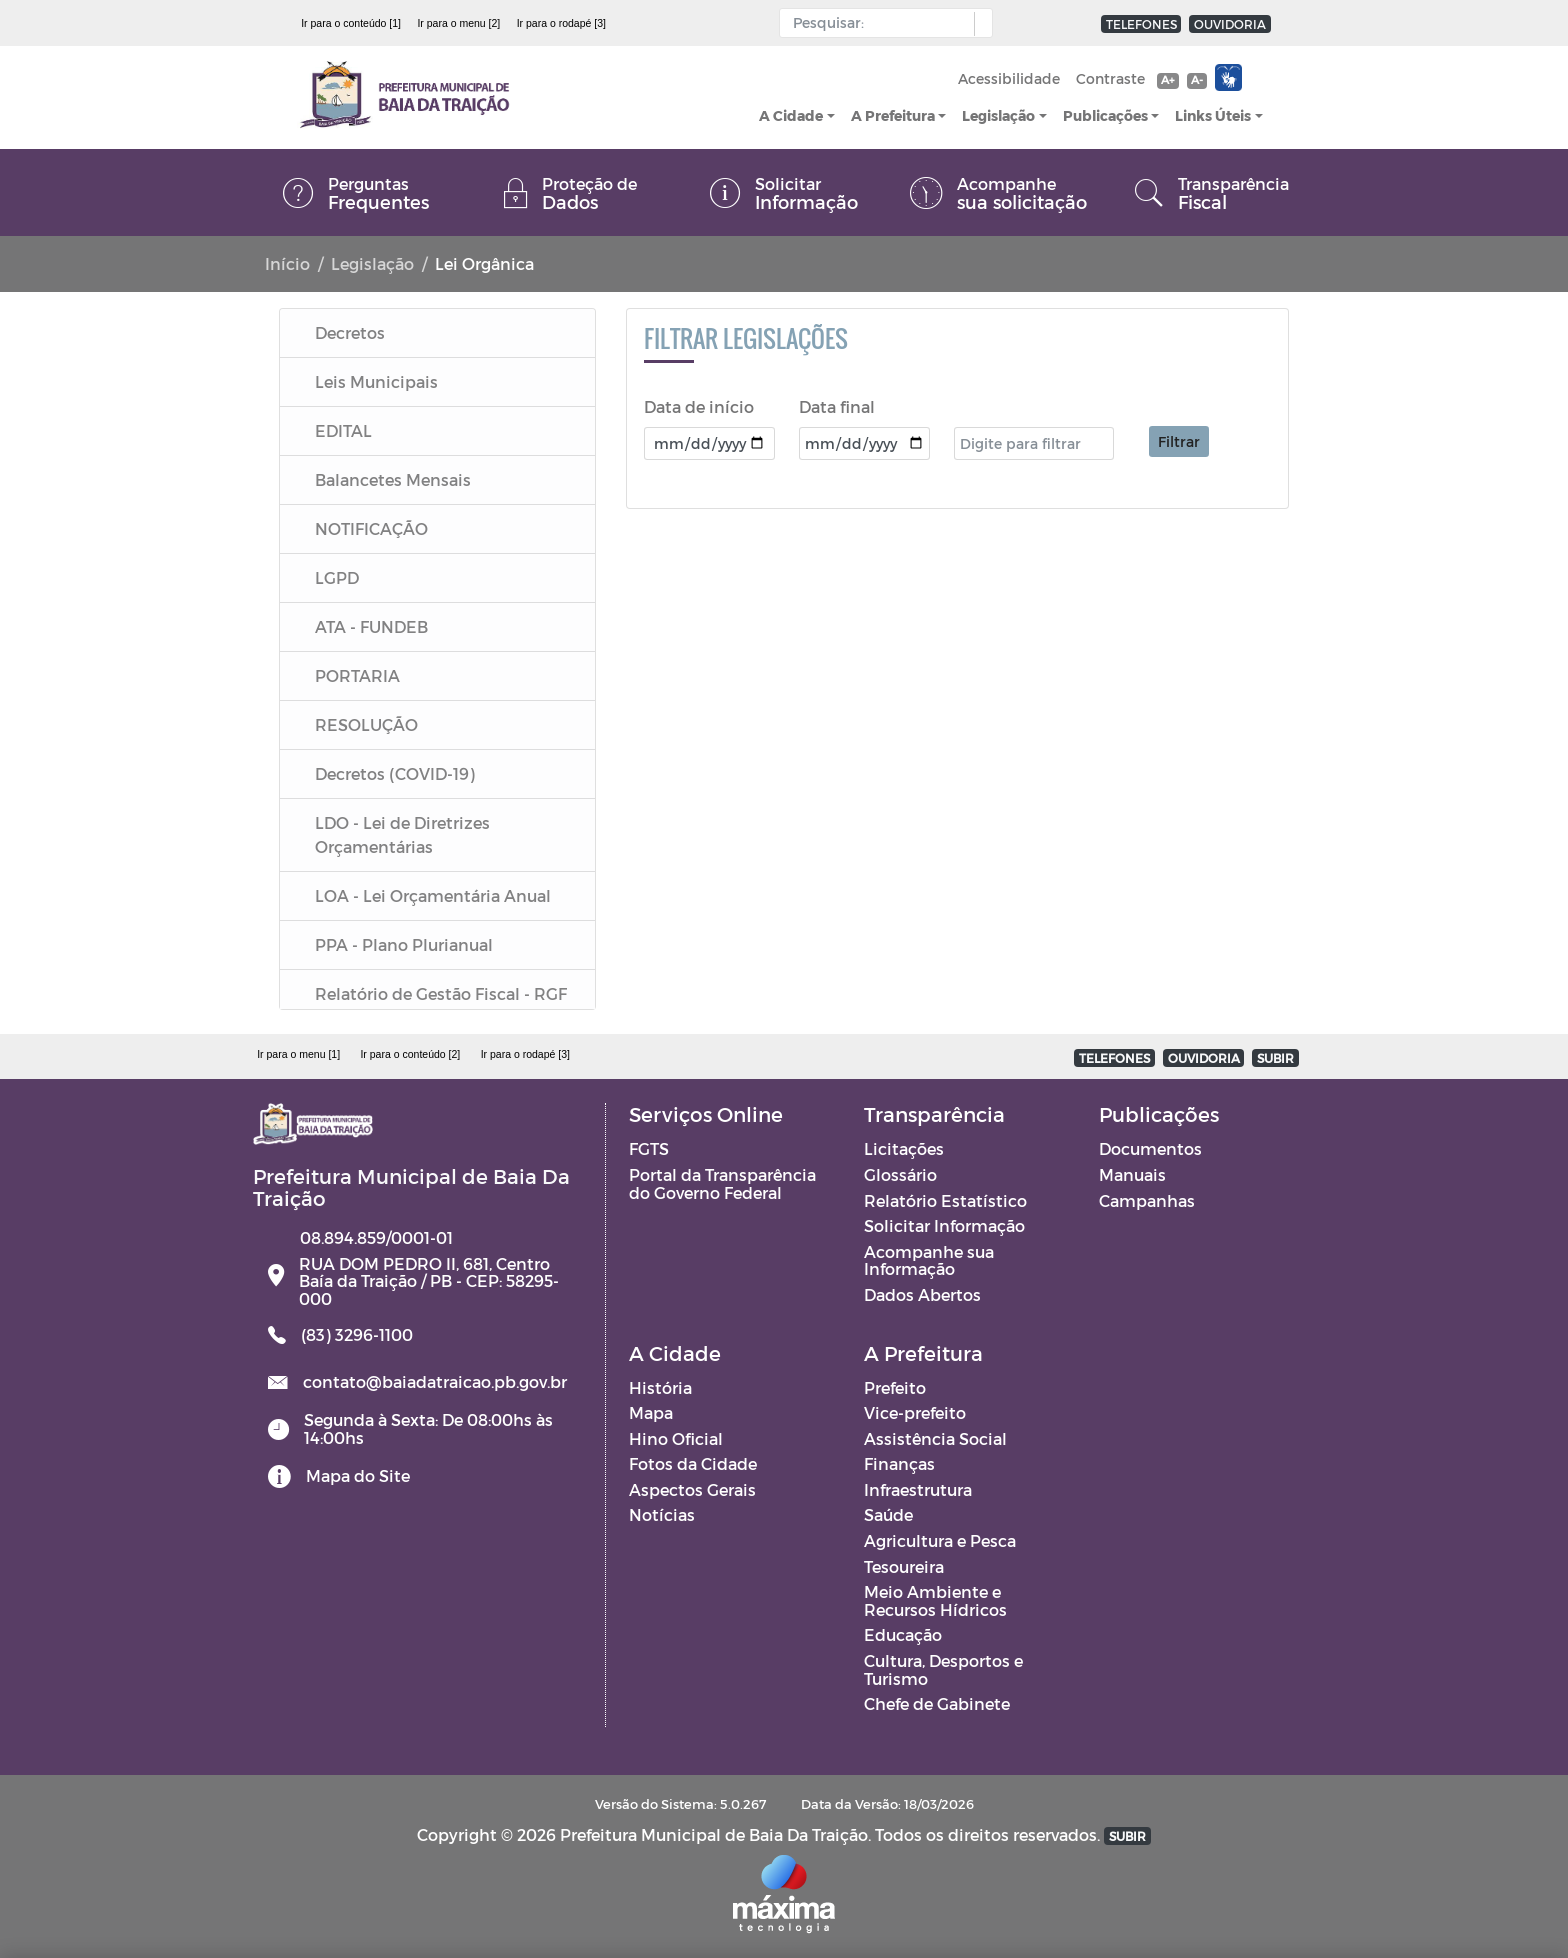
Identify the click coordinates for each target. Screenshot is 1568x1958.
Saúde (888, 1514)
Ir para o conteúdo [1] (351, 23)
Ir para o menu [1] (298, 1054)
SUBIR (1275, 1058)
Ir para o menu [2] (458, 23)
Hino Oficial (676, 1438)
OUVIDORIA (1230, 24)
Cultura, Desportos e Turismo (943, 1669)
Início (287, 263)
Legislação (998, 115)
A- (1197, 79)
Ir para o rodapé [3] (561, 23)
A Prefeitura (893, 115)
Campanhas (1147, 1200)
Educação (903, 1634)
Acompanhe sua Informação (929, 1260)
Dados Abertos (922, 1294)
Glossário (900, 1174)
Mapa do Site (358, 1475)
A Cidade (791, 115)
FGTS (649, 1148)
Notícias (662, 1514)
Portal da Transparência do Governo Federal (722, 1183)
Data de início (699, 406)
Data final (837, 406)
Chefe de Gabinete (937, 1703)
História (660, 1387)
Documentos (1150, 1148)
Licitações (904, 1148)
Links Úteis (1213, 115)
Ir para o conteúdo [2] (410, 1054)
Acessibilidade (1009, 78)
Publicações (1105, 115)
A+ (1167, 79)
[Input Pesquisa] (881, 23)
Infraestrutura (918, 1489)
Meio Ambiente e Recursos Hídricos (935, 1600)
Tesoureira (904, 1566)
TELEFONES (1141, 24)
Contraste (1110, 78)
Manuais (1132, 1174)
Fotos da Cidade (693, 1463)
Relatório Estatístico (945, 1200)
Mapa (651, 1412)
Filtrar (1179, 441)
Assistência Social (935, 1438)
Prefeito (895, 1387)
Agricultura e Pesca (940, 1540)
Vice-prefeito (915, 1412)
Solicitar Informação (944, 1225)
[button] (978, 24)
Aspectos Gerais (692, 1489)
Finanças (899, 1463)
